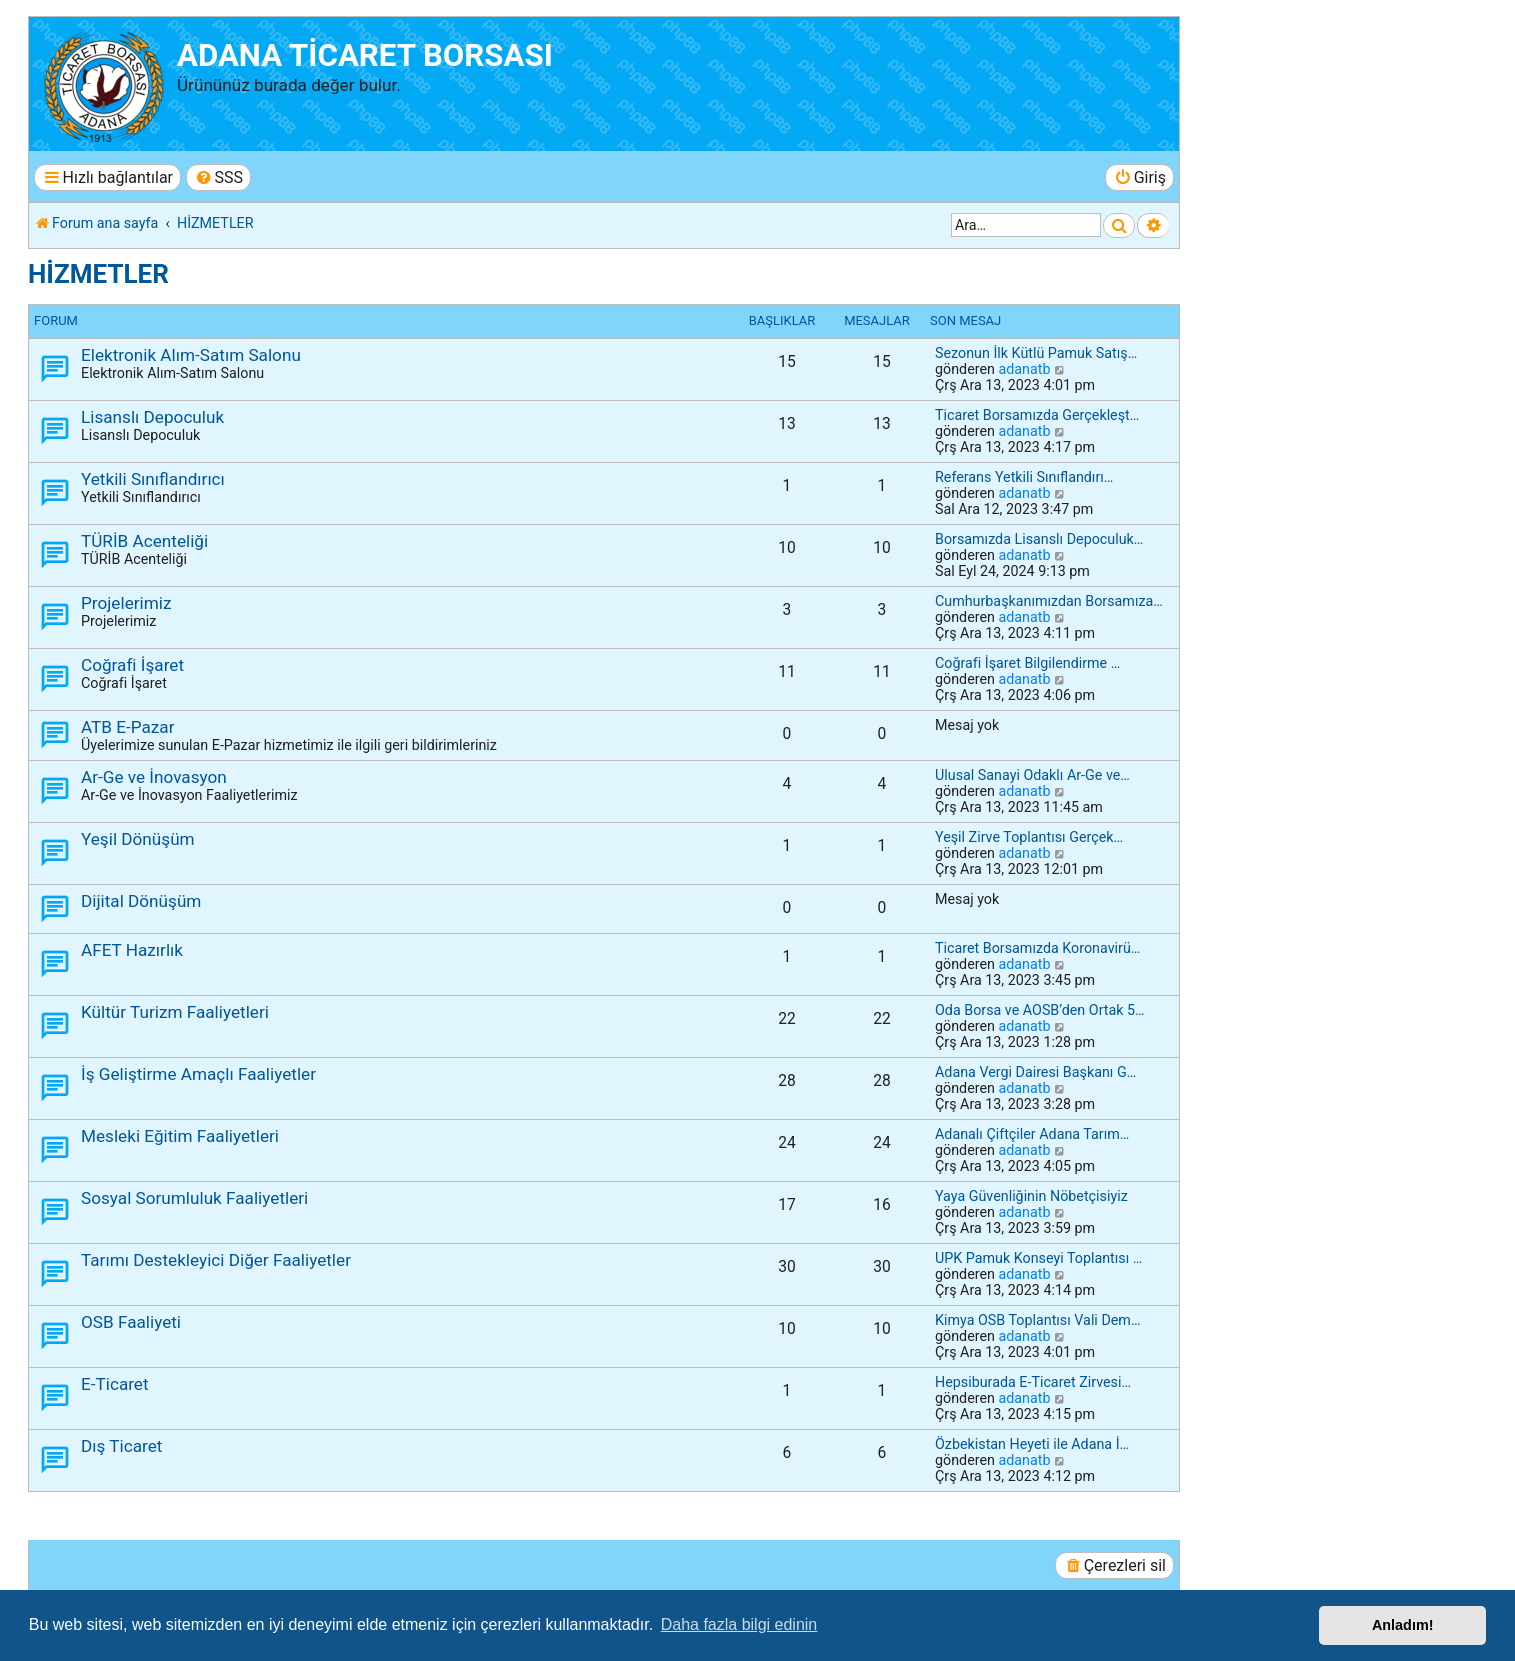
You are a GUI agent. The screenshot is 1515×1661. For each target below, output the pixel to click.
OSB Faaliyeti (131, 1322)
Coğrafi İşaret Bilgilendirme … (1027, 663)
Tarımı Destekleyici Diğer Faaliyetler (216, 1260)
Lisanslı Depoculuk (152, 417)
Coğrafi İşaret (132, 665)
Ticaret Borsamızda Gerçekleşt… (1037, 415)
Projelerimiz (126, 603)
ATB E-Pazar (128, 727)
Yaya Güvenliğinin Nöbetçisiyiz (1031, 1196)
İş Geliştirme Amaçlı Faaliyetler (198, 1074)
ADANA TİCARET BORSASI (365, 55)
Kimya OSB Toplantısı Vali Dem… (1037, 1320)
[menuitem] (218, 177)
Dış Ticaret (121, 1446)
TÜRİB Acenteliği (144, 541)
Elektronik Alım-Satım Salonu (191, 355)
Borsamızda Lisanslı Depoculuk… (1039, 539)
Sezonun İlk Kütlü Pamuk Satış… (1036, 353)
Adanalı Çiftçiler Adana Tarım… (1032, 1134)
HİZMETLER (98, 274)
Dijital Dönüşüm (141, 901)
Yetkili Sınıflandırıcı (153, 479)
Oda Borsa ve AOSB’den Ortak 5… (1040, 1010)
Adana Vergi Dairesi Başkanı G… (1035, 1072)
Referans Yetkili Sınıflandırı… (1024, 477)
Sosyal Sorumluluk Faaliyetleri (194, 1198)
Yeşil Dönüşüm (138, 839)
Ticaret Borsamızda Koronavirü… (1037, 948)
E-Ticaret (115, 1384)
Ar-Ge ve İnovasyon (154, 777)
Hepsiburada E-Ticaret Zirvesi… (1033, 1382)
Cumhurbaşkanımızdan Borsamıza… (1049, 601)
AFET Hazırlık (132, 950)
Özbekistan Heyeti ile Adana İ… (1032, 1444)
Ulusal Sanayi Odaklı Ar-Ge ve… (1032, 775)
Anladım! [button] (1403, 1625)
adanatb (1024, 369)
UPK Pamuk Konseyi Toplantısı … (1038, 1258)
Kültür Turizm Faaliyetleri (175, 1012)
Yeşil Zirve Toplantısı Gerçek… (1029, 837)
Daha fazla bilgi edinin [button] (739, 1624)
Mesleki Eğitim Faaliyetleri (180, 1136)
